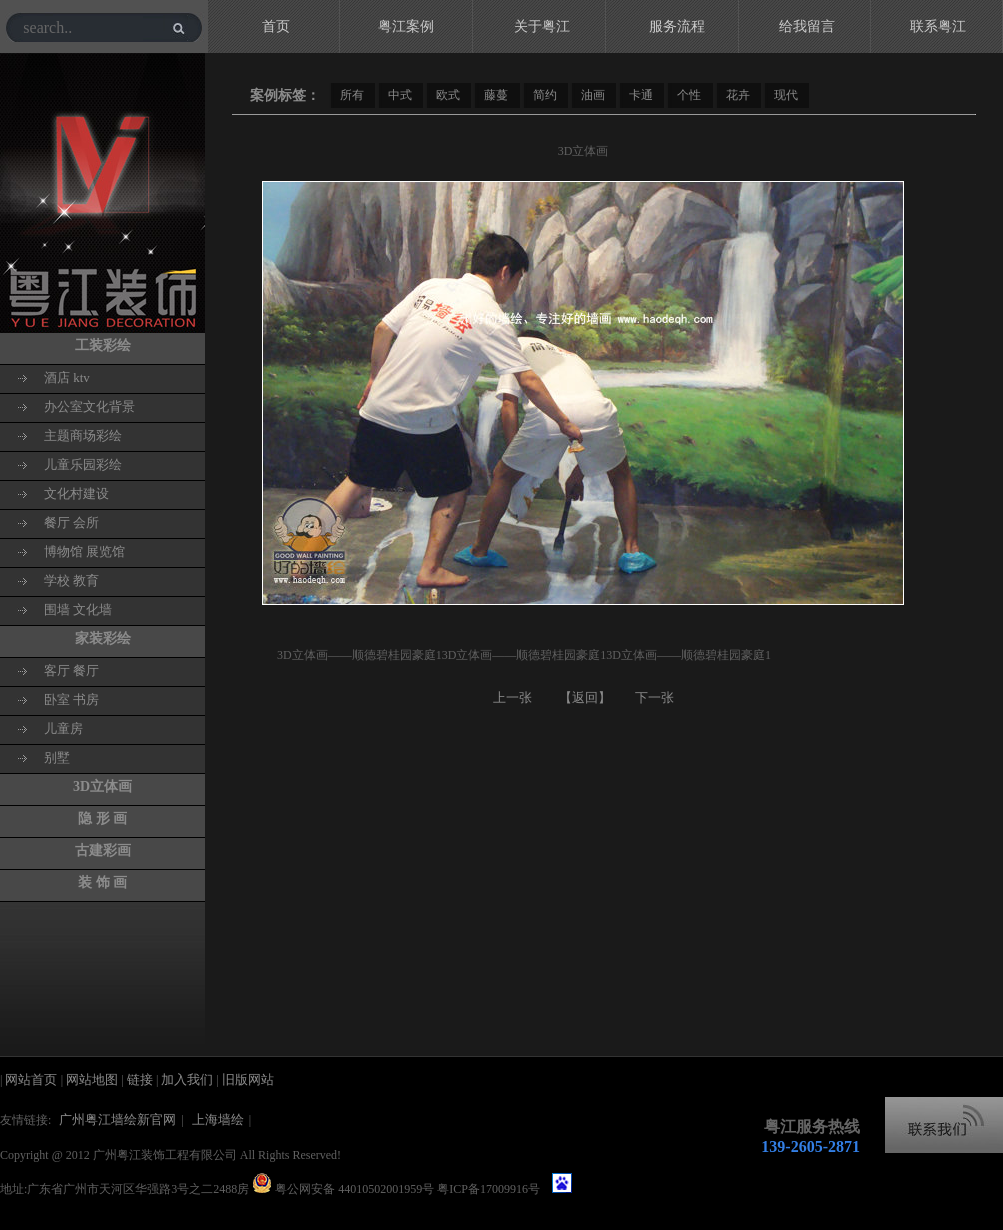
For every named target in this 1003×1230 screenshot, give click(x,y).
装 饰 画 (102, 882)
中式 (400, 95)
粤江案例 (406, 26)
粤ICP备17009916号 (488, 1189)
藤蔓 (496, 95)
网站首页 (32, 1079)
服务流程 (677, 26)
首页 (276, 26)
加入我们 (187, 1079)
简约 (545, 95)
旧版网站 (248, 1079)
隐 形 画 (102, 818)
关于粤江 (542, 26)
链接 (141, 1079)
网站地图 (93, 1079)
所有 (352, 95)
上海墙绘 (218, 1119)
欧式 (448, 95)
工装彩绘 (103, 345)
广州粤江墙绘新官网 (117, 1119)
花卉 (738, 95)
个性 (689, 95)
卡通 (641, 95)
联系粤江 (938, 26)
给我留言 (807, 26)
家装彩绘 (103, 638)
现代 (786, 95)
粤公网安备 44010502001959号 (353, 1189)
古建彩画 (103, 850)
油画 (593, 95)
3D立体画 (102, 786)
